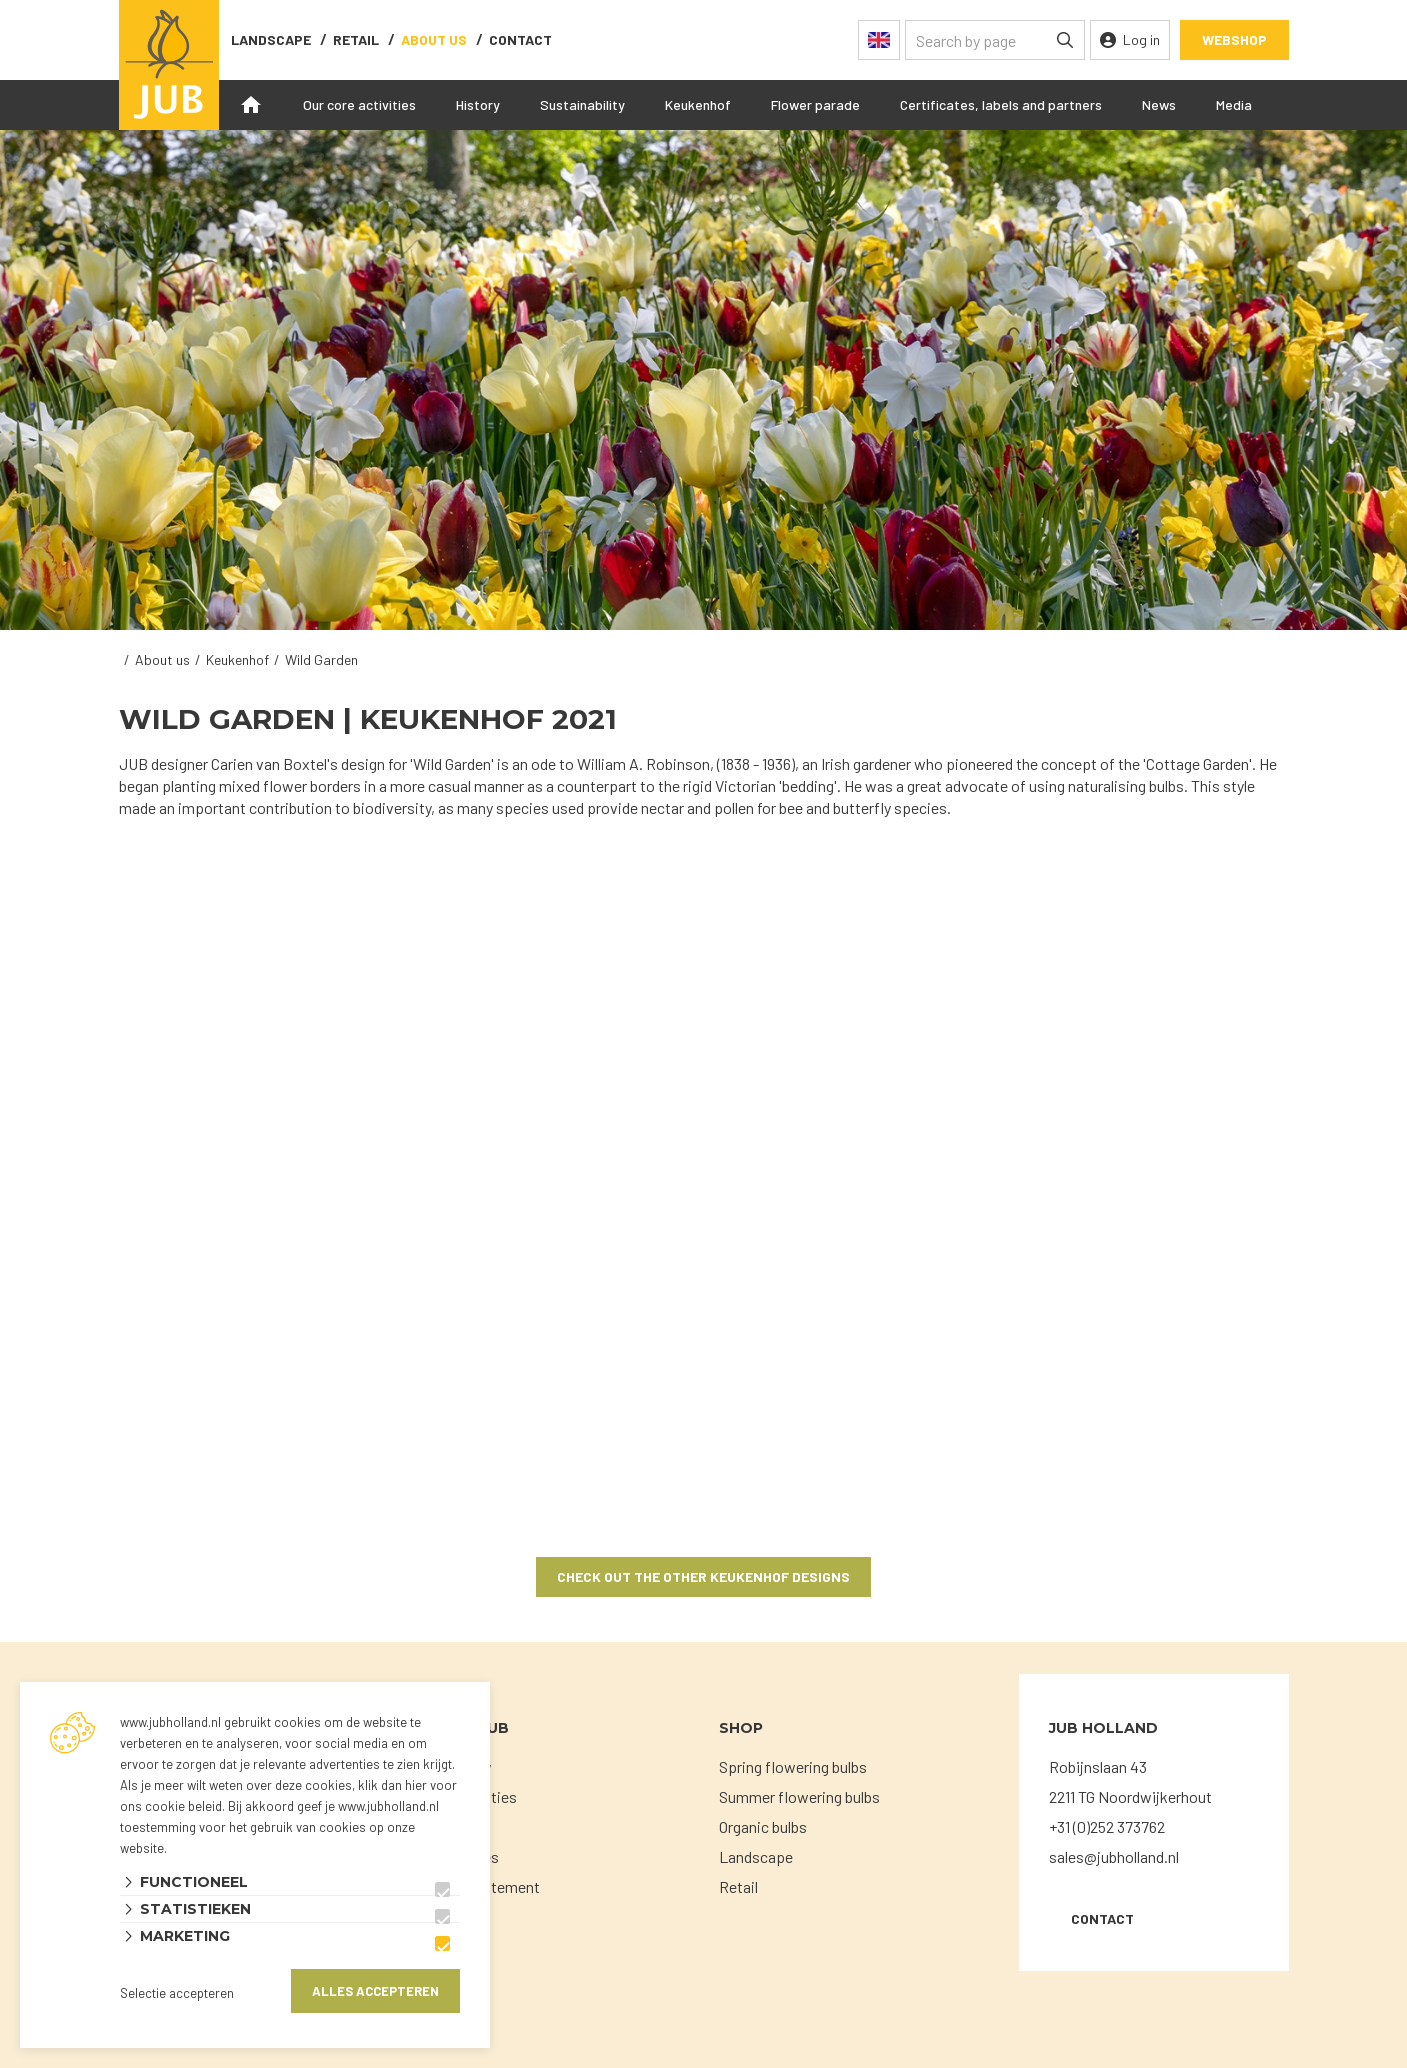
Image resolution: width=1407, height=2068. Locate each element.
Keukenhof (698, 104)
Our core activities (359, 104)
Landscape (271, 39)
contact (520, 39)
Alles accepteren (375, 1991)
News (1159, 104)
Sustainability (582, 104)
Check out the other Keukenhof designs (703, 1576)
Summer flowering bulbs (799, 1796)
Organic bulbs (763, 1826)
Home (251, 105)
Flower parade (815, 104)
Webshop (1234, 39)
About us (434, 39)
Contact (1102, 1918)
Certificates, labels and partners (1001, 104)
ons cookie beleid (171, 1806)
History (478, 104)
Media (1234, 104)
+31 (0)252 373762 (1107, 1826)
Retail (356, 39)
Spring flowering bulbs (793, 1766)
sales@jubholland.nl (1114, 1856)
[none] (1065, 40)
